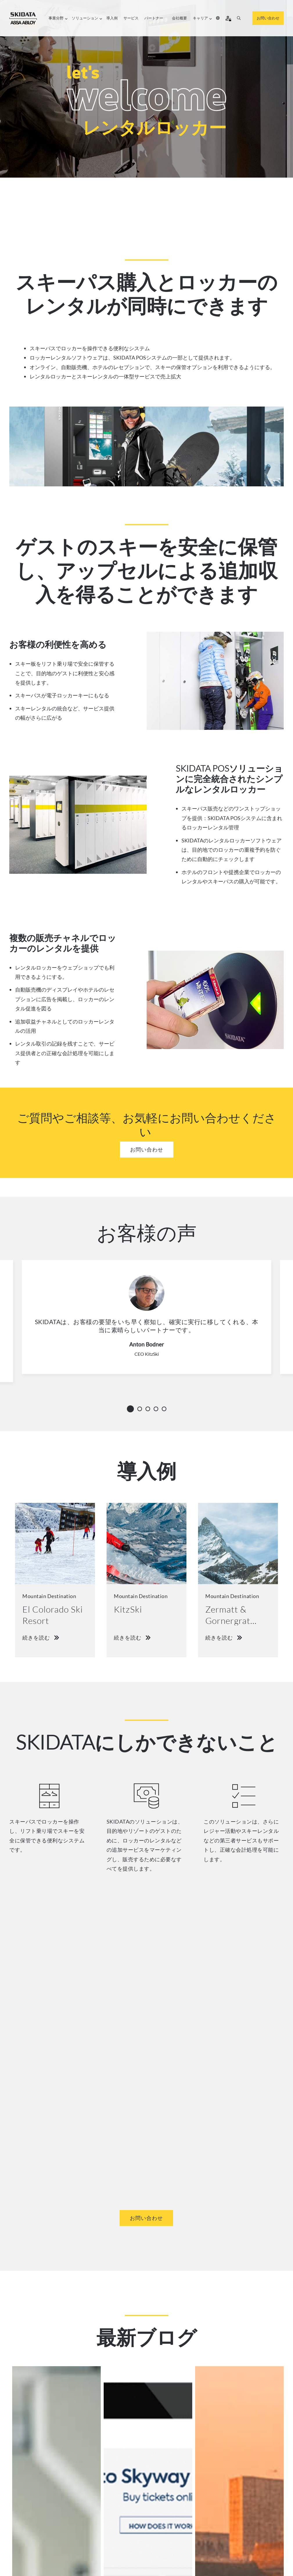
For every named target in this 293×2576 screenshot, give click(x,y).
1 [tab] (131, 1407)
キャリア (201, 18)
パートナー (153, 18)
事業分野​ (57, 18)
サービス (131, 18)
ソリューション (86, 18)
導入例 (112, 18)
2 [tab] (141, 1409)
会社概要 (179, 18)
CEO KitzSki (146, 1354)
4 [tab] (157, 1409)
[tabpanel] (146, 1325)
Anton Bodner (146, 1344)
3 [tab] (149, 1409)
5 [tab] (165, 1409)
